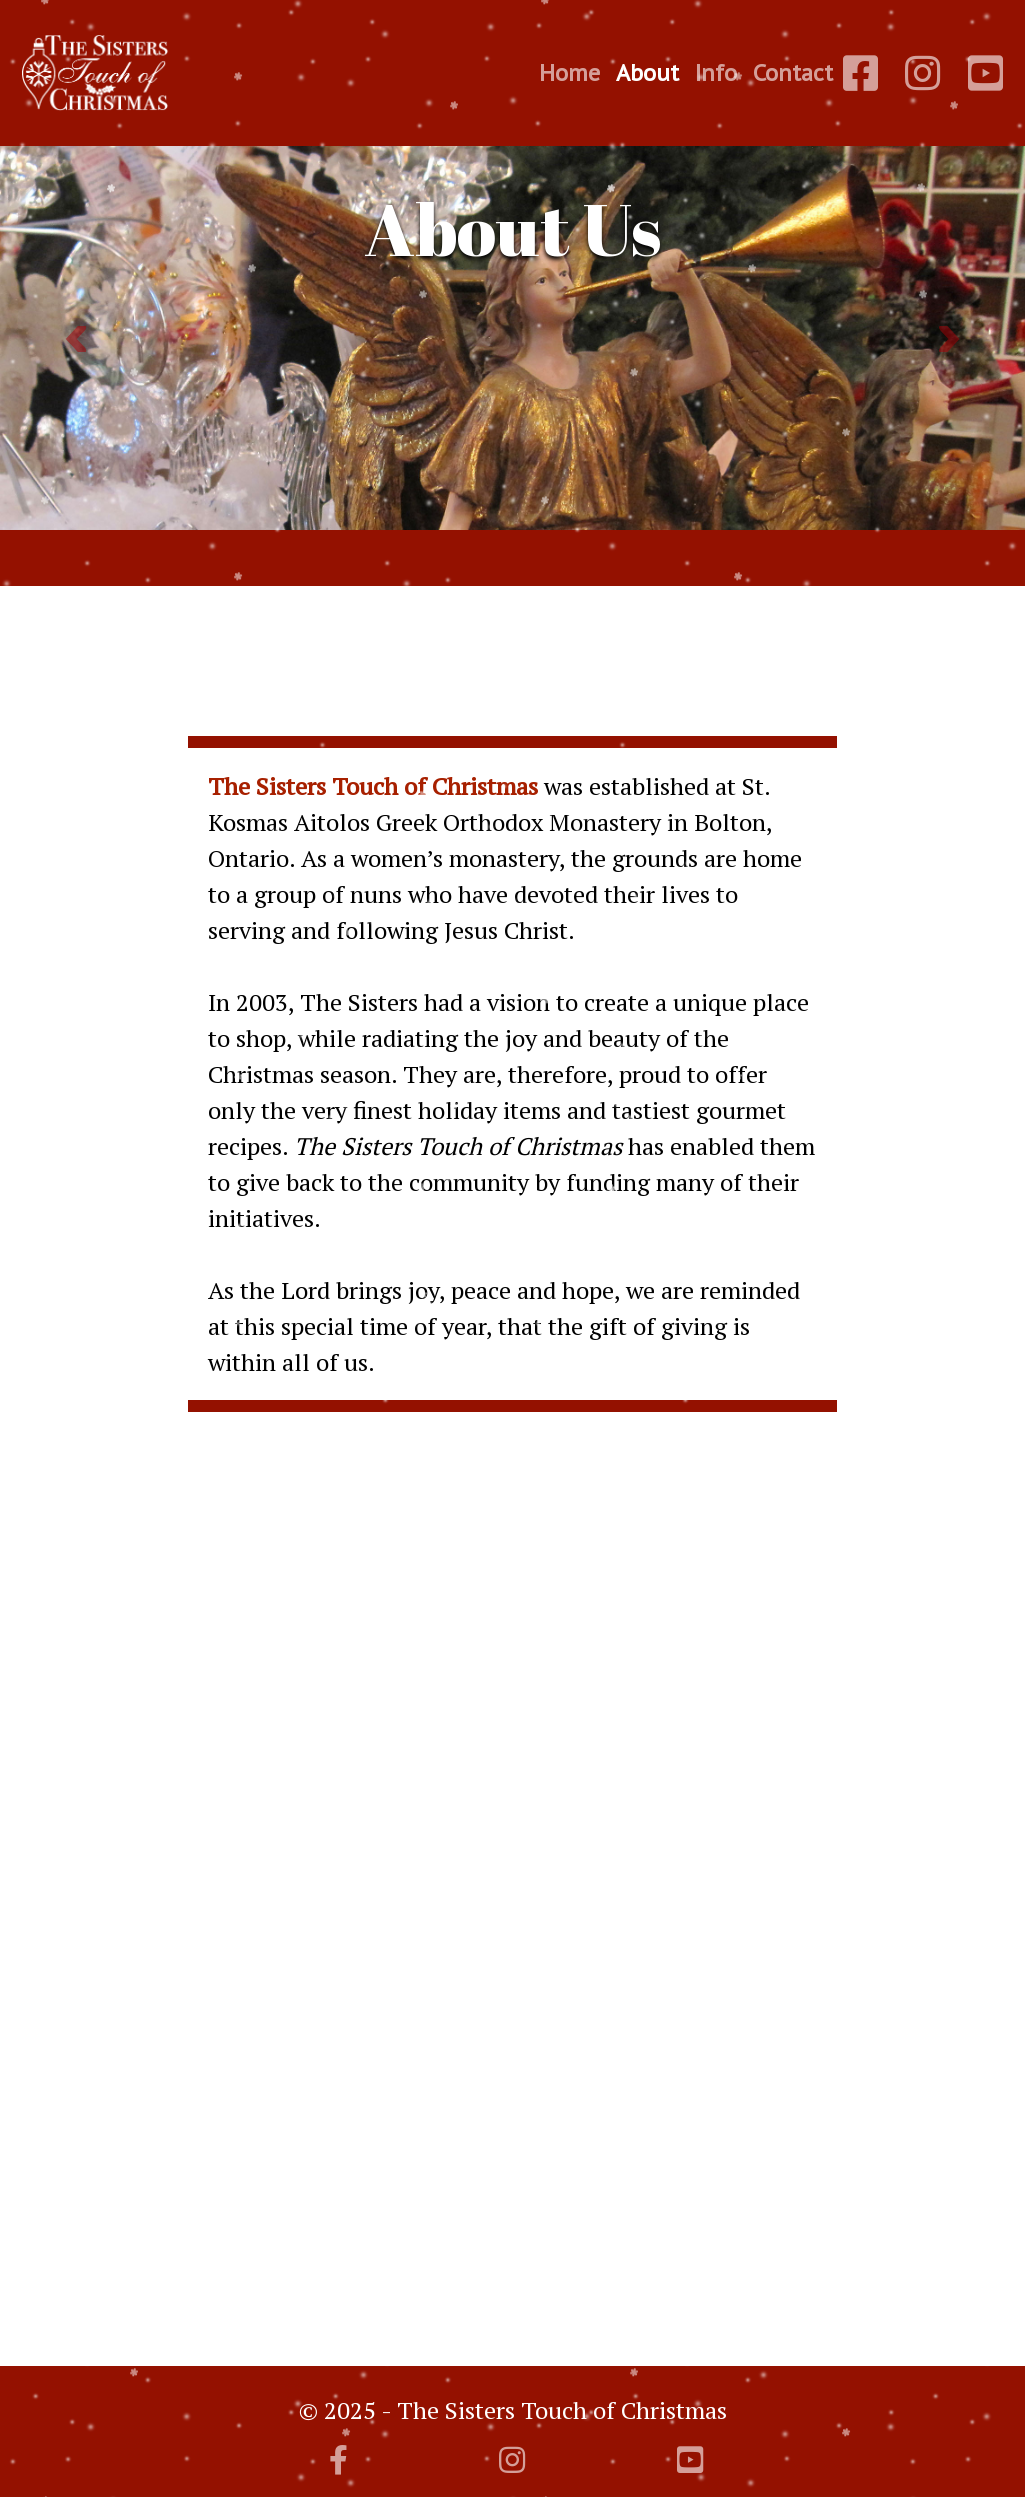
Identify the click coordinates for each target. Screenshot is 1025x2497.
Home (569, 72)
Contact (793, 72)
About (647, 72)
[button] (77, 339)
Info (716, 72)
